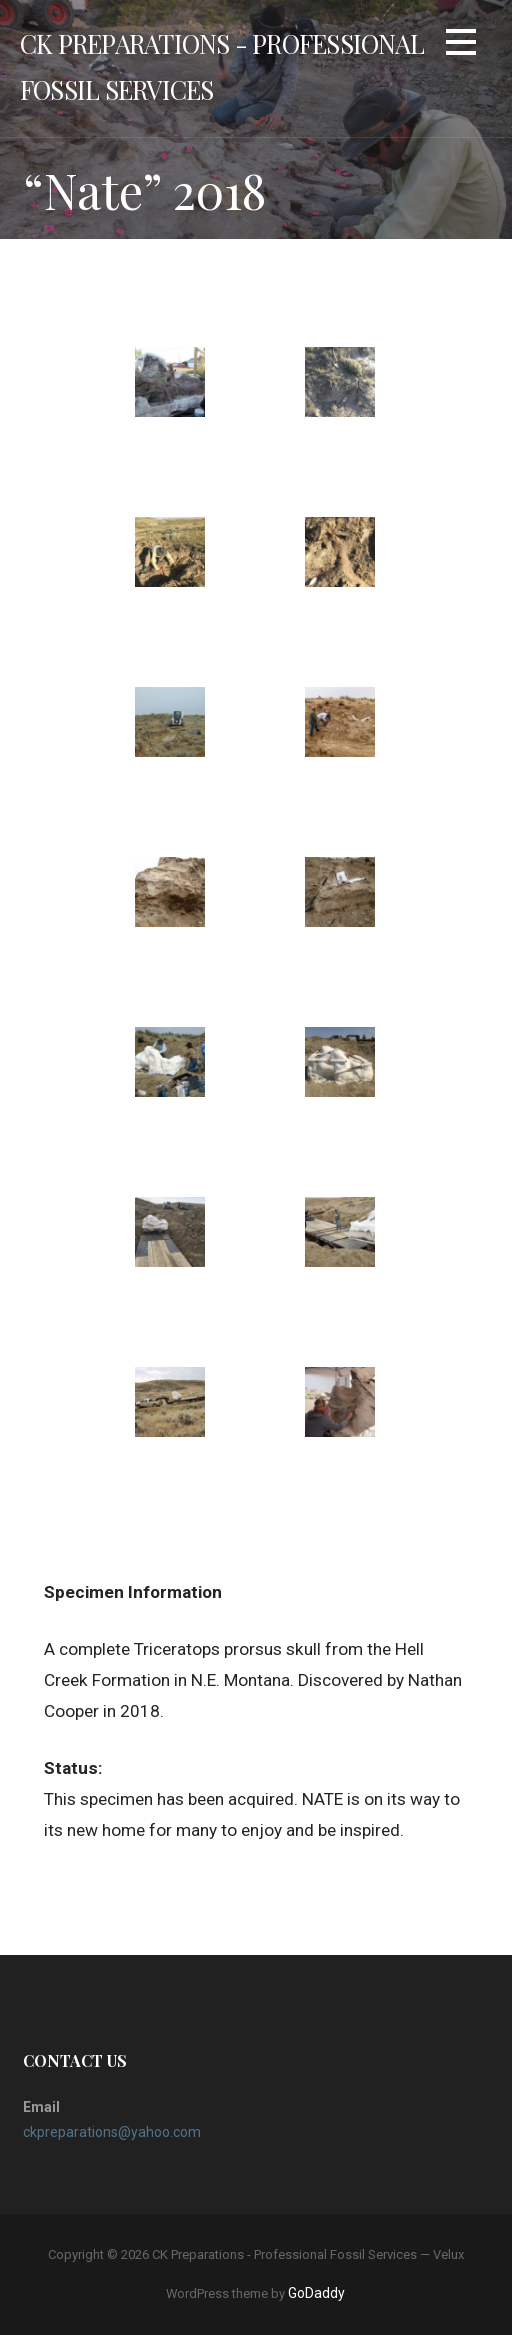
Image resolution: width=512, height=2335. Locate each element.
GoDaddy (316, 2293)
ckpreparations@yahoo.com (112, 2132)
